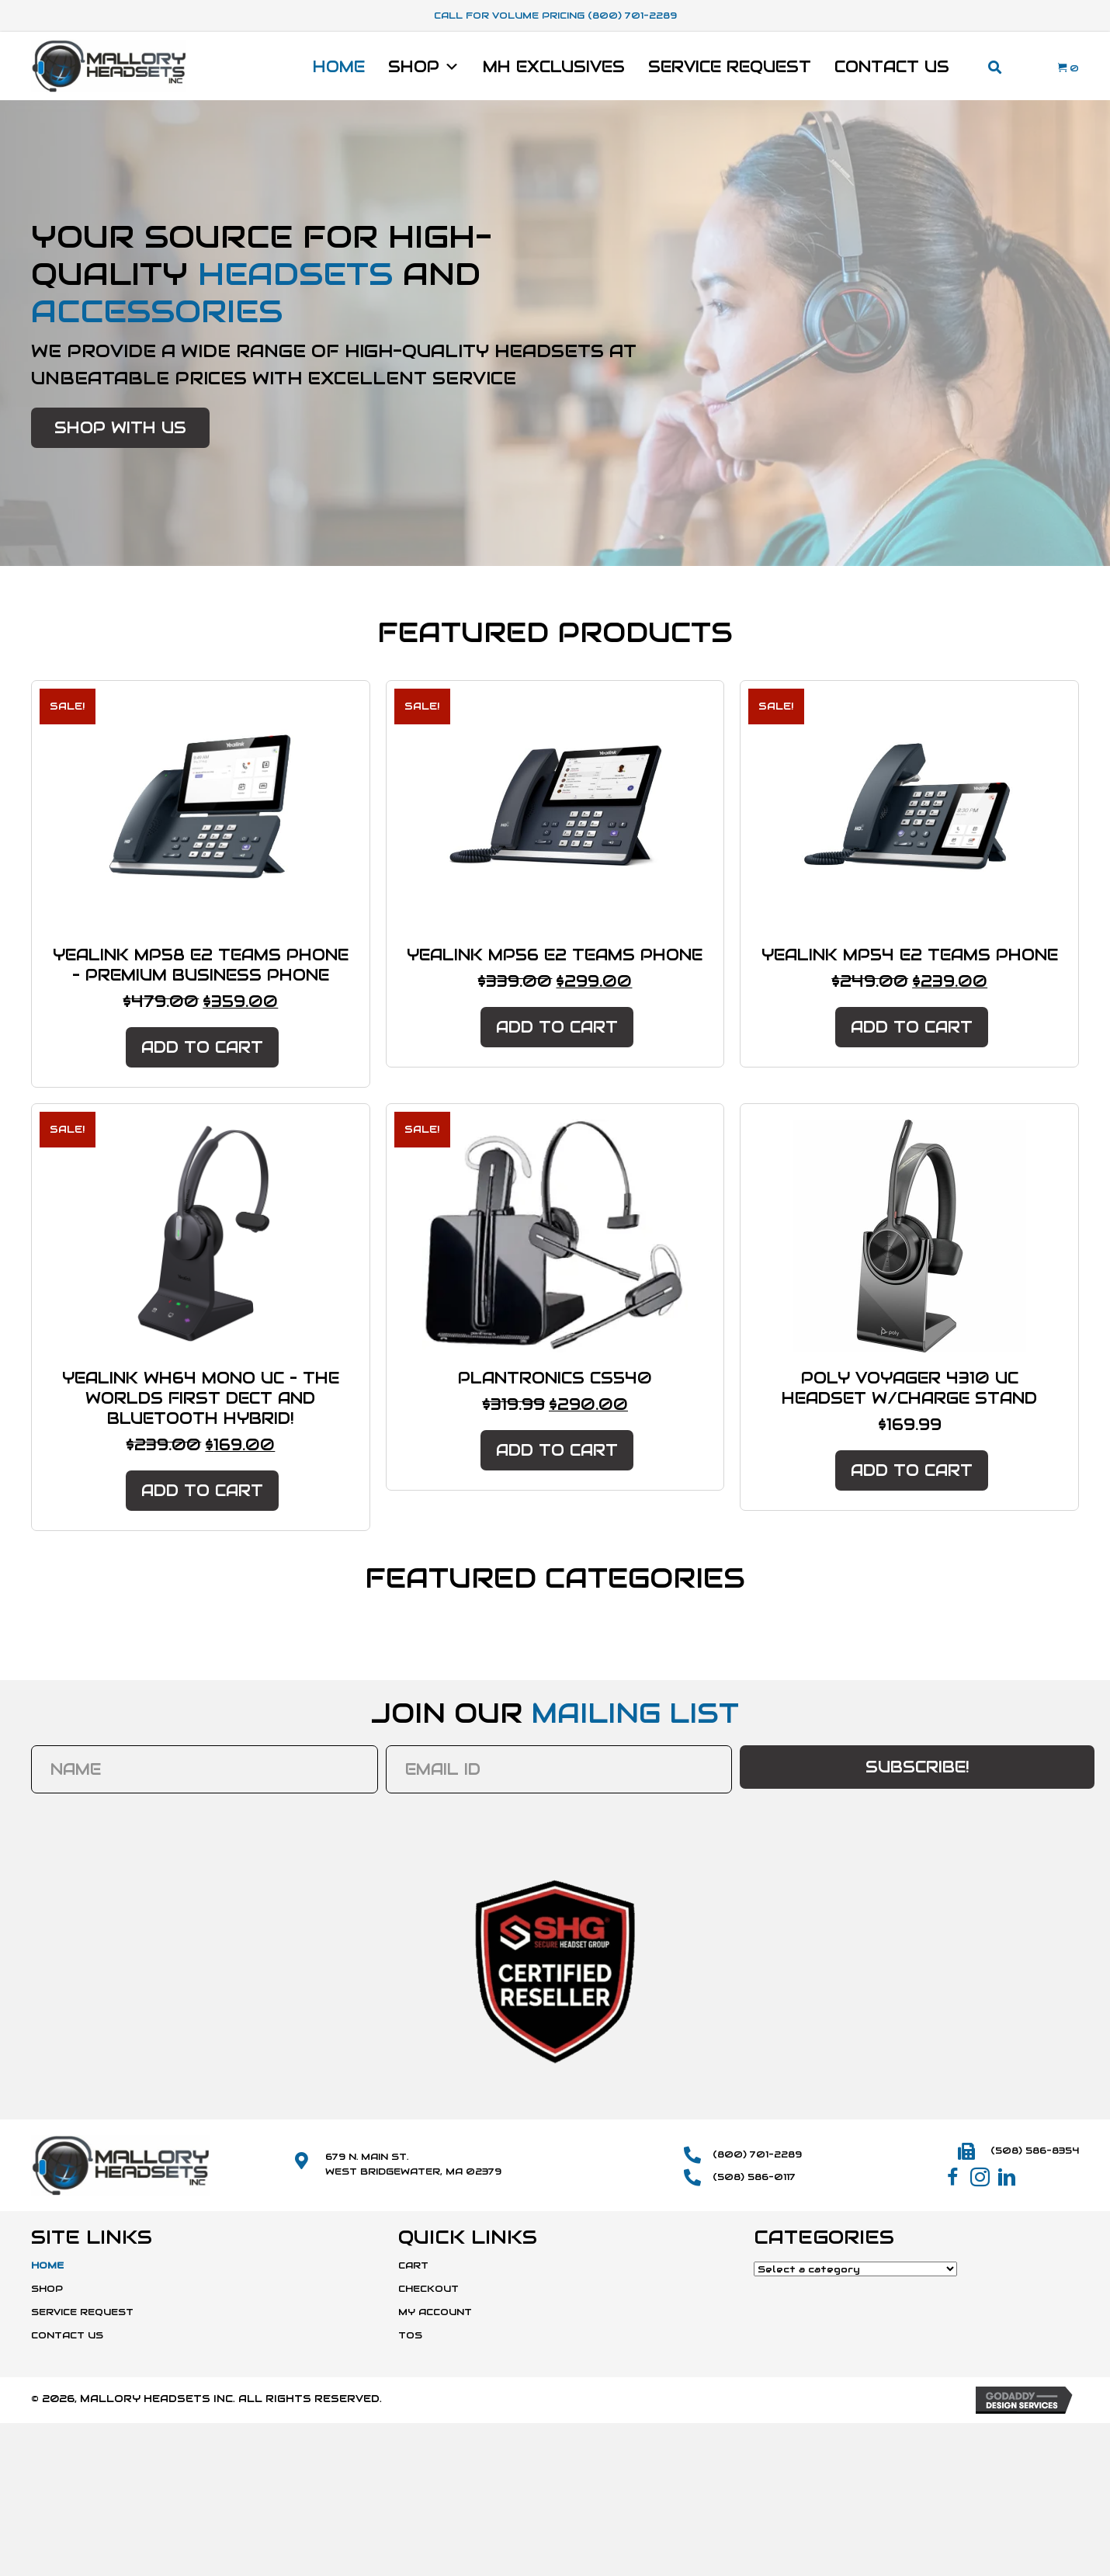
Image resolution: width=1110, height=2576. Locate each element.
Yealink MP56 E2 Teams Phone (554, 955)
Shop (424, 66)
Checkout (428, 2288)
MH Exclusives (554, 67)
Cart (413, 2264)
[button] (120, 428)
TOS (410, 2335)
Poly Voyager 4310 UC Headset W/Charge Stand (909, 1388)
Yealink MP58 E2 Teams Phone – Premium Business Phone (201, 965)
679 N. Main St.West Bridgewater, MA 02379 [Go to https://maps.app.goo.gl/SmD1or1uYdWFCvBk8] (413, 2163)
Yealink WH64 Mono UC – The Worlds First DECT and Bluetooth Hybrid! (200, 1398)
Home (339, 67)
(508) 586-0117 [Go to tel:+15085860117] (754, 2176)
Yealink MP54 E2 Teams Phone (909, 955)
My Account (435, 2311)
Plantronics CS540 (555, 1378)
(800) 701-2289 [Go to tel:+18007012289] (757, 2153)
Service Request (729, 67)
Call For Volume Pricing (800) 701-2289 (555, 15)
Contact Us (891, 67)
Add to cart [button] (202, 1047)
